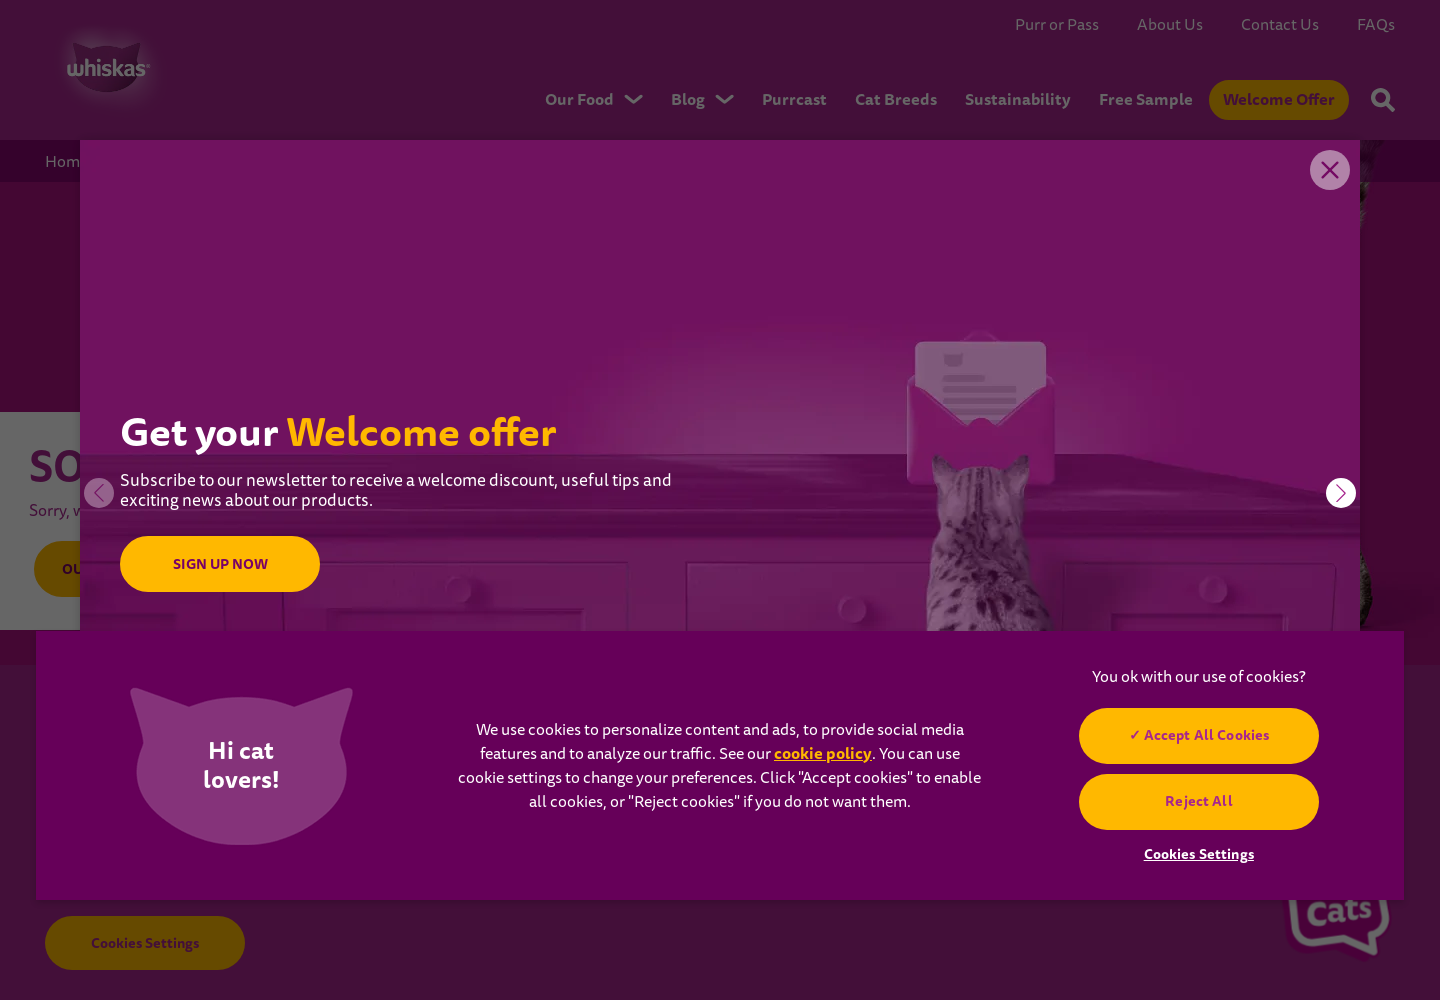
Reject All (1198, 801)
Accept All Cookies (1207, 735)
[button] (1341, 493)
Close (1330, 170)
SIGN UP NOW (219, 564)
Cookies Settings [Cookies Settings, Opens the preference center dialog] (1199, 854)
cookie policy (823, 753)
